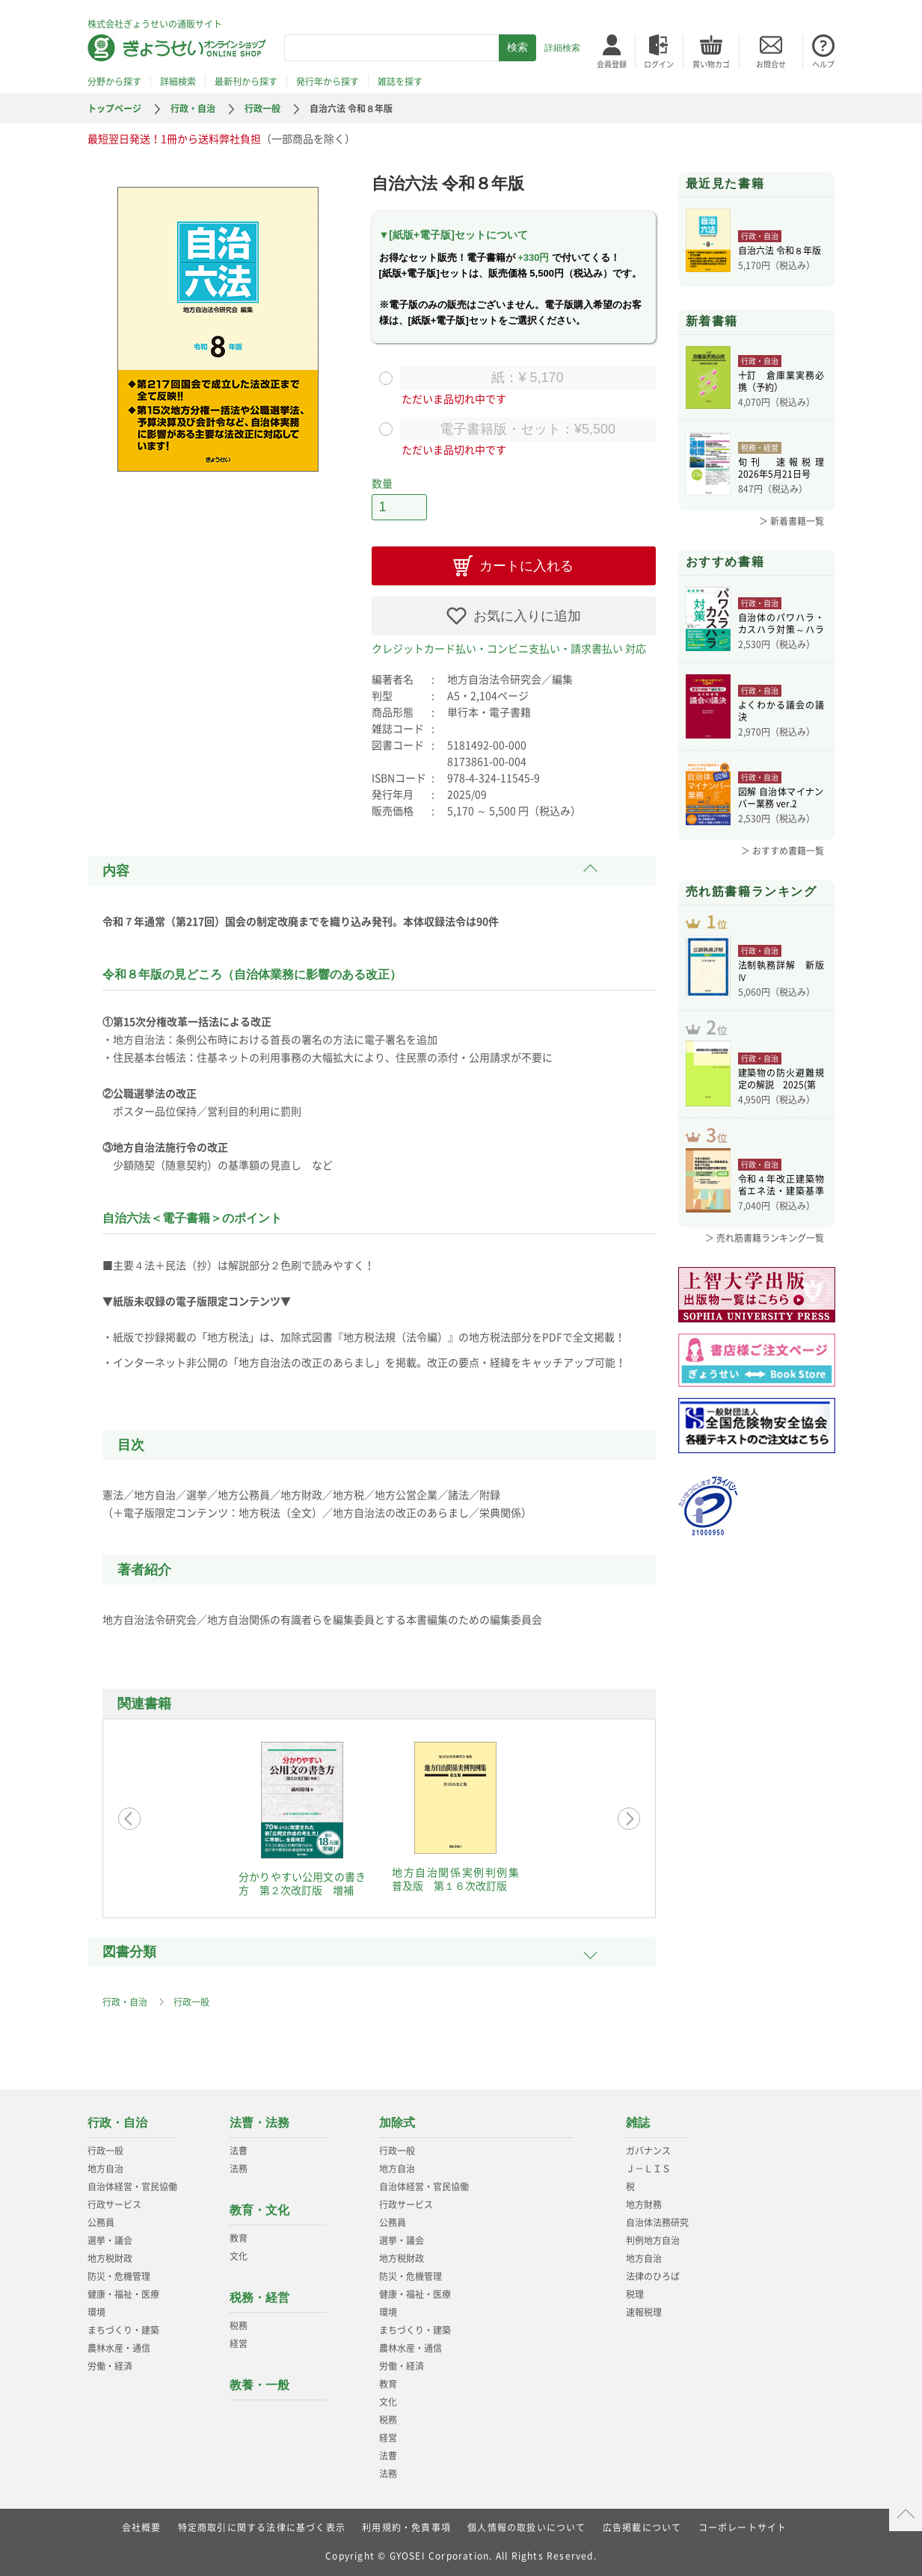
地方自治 (105, 2168)
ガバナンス (648, 2150)
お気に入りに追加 (527, 615)
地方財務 (644, 2204)
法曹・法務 (259, 2122)
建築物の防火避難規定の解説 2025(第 (781, 1079)
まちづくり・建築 (123, 2330)
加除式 (397, 2122)
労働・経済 (109, 2366)
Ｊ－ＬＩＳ (648, 2168)
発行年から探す (327, 81)
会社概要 (142, 2527)
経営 (239, 2343)
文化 (239, 2256)
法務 (239, 2168)
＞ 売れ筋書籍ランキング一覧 (764, 1238)
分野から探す (114, 81)
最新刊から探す (246, 81)
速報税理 (644, 2312)
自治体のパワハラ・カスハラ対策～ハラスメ (781, 623)
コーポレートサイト (742, 2527)
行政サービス (114, 2204)
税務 (239, 2325)
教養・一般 (259, 2385)
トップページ (114, 108)
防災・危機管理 (118, 2276)
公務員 (100, 2222)
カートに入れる (526, 565)
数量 (382, 482)
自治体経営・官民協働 (132, 2186)
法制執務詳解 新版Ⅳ (781, 971)
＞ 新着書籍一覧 (791, 521)
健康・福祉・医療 (123, 2294)
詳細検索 (562, 48)
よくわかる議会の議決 (781, 711)
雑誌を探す (400, 81)
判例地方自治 (653, 2240)
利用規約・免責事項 (406, 2527)
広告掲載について (642, 2527)
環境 (96, 2312)
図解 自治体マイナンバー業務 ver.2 (781, 798)
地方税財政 (109, 2258)
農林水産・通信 (118, 2348)
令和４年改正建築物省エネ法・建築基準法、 (781, 1185)
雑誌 (638, 2122)
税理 (635, 2294)
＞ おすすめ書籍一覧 (782, 850)
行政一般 (262, 108)
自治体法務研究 (657, 2222)
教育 (239, 2238)
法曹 (239, 2150)
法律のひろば (653, 2276)
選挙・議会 (109, 2240)
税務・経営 (259, 2297)
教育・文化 (259, 2210)
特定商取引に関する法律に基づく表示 (261, 2527)
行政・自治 (192, 108)
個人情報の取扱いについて (526, 2527)
